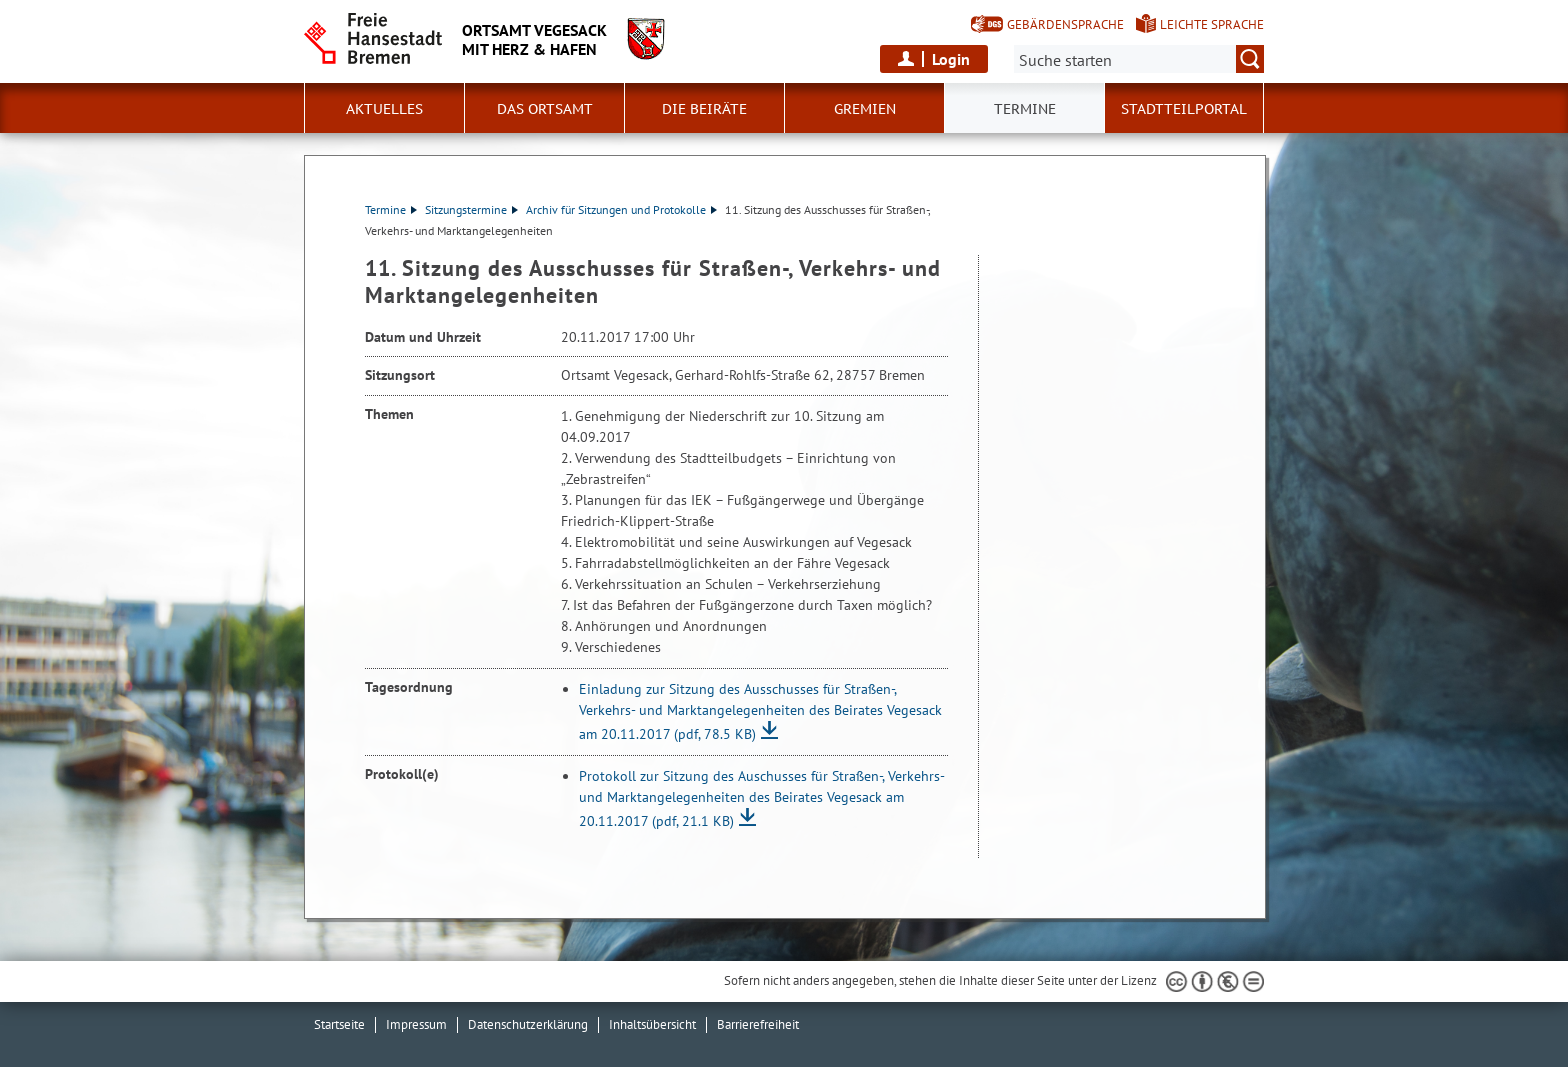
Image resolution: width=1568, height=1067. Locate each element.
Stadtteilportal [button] (1184, 109)
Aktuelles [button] (384, 109)
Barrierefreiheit (758, 1024)
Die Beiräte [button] (704, 109)
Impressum (416, 1024)
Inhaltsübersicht (652, 1024)
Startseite (339, 1024)
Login (951, 59)
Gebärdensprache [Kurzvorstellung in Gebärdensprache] (1065, 24)
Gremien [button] (865, 109)
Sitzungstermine (471, 209)
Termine (391, 209)
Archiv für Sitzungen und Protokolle (621, 209)
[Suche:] (1139, 59)
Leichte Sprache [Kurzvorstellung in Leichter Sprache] (1212, 24)
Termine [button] (1025, 109)
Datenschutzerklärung (528, 1024)
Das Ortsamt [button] (545, 109)
